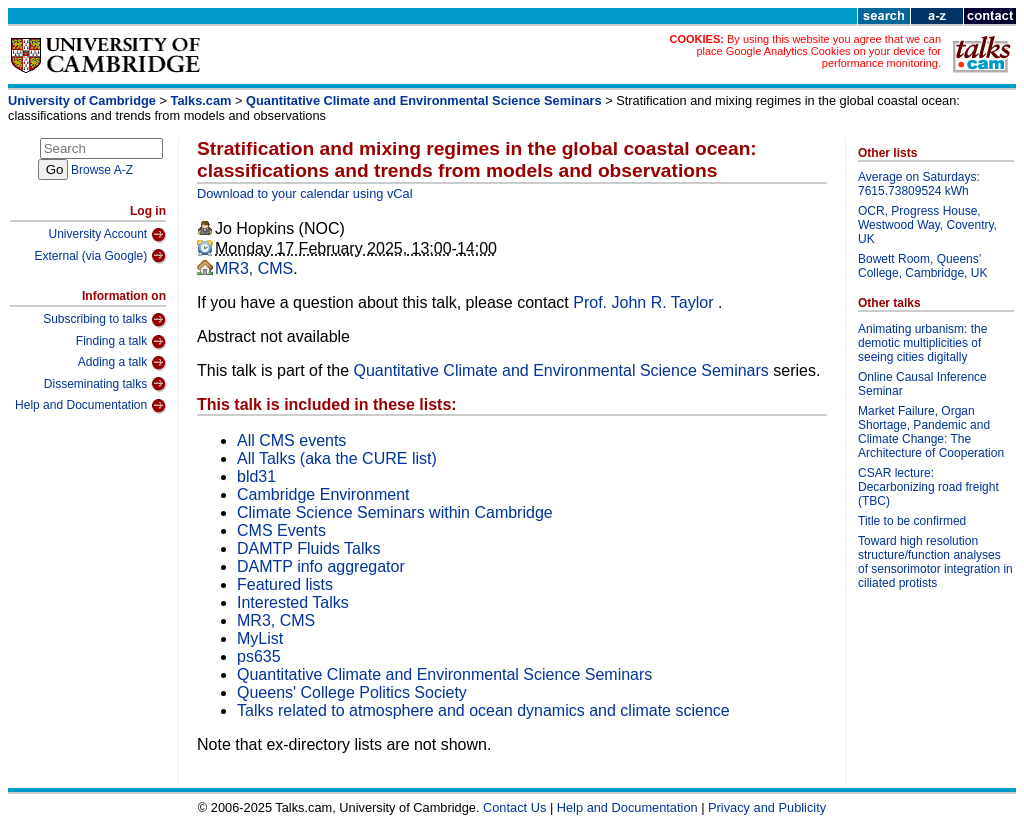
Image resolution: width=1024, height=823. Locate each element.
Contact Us (514, 807)
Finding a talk (121, 342)
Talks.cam (201, 100)
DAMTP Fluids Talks (308, 548)
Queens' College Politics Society (352, 692)
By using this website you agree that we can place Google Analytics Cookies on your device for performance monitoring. (818, 51)
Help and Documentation (90, 406)
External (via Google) (100, 256)
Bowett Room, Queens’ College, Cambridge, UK (922, 266)
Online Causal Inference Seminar (922, 384)
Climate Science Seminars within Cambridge (395, 512)
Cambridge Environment (323, 494)
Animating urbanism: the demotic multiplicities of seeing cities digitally (922, 343)
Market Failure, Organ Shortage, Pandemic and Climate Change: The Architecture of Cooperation (931, 432)
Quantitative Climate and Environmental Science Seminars (424, 100)
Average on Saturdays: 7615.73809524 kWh (919, 184)
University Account (107, 235)
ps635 (259, 656)
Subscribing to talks (104, 320)
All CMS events (291, 440)
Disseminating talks (105, 384)
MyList (260, 638)
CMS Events (281, 530)
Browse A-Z (102, 170)
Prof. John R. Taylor (645, 302)
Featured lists (285, 584)
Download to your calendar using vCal (305, 193)
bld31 (256, 476)
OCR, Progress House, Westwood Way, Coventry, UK (927, 225)
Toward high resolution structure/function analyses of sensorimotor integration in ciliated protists (935, 562)
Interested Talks (293, 602)
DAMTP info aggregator (321, 566)
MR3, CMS (254, 268)
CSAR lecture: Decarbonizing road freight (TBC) (928, 487)
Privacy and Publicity (767, 807)
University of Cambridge (82, 100)
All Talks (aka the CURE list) (337, 458)
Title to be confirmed (912, 521)
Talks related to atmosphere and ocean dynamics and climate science (483, 710)
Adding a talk (122, 363)
